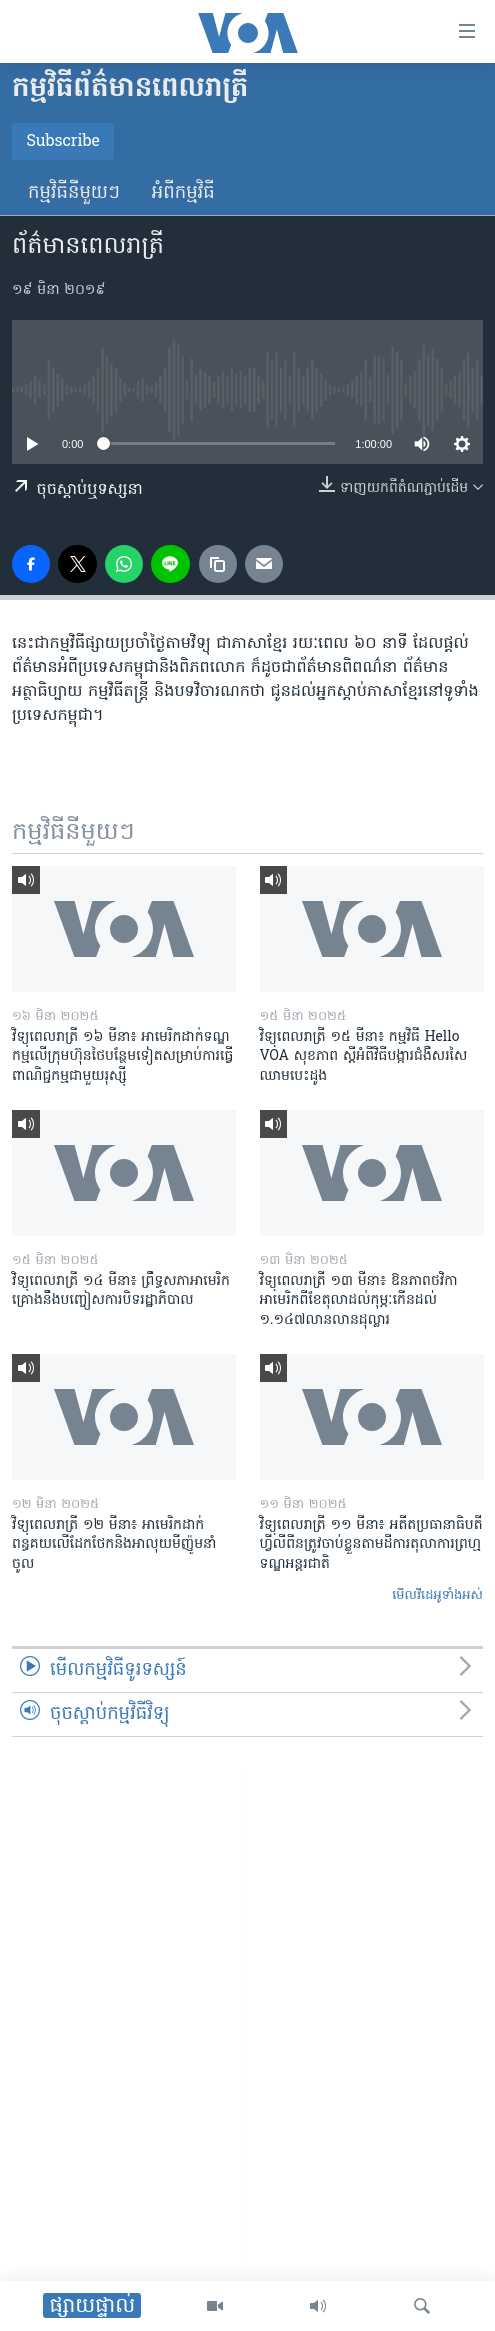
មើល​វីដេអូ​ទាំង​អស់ (437, 1595)
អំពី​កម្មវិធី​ (183, 193)
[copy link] (218, 564)
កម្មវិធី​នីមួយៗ (74, 193)
